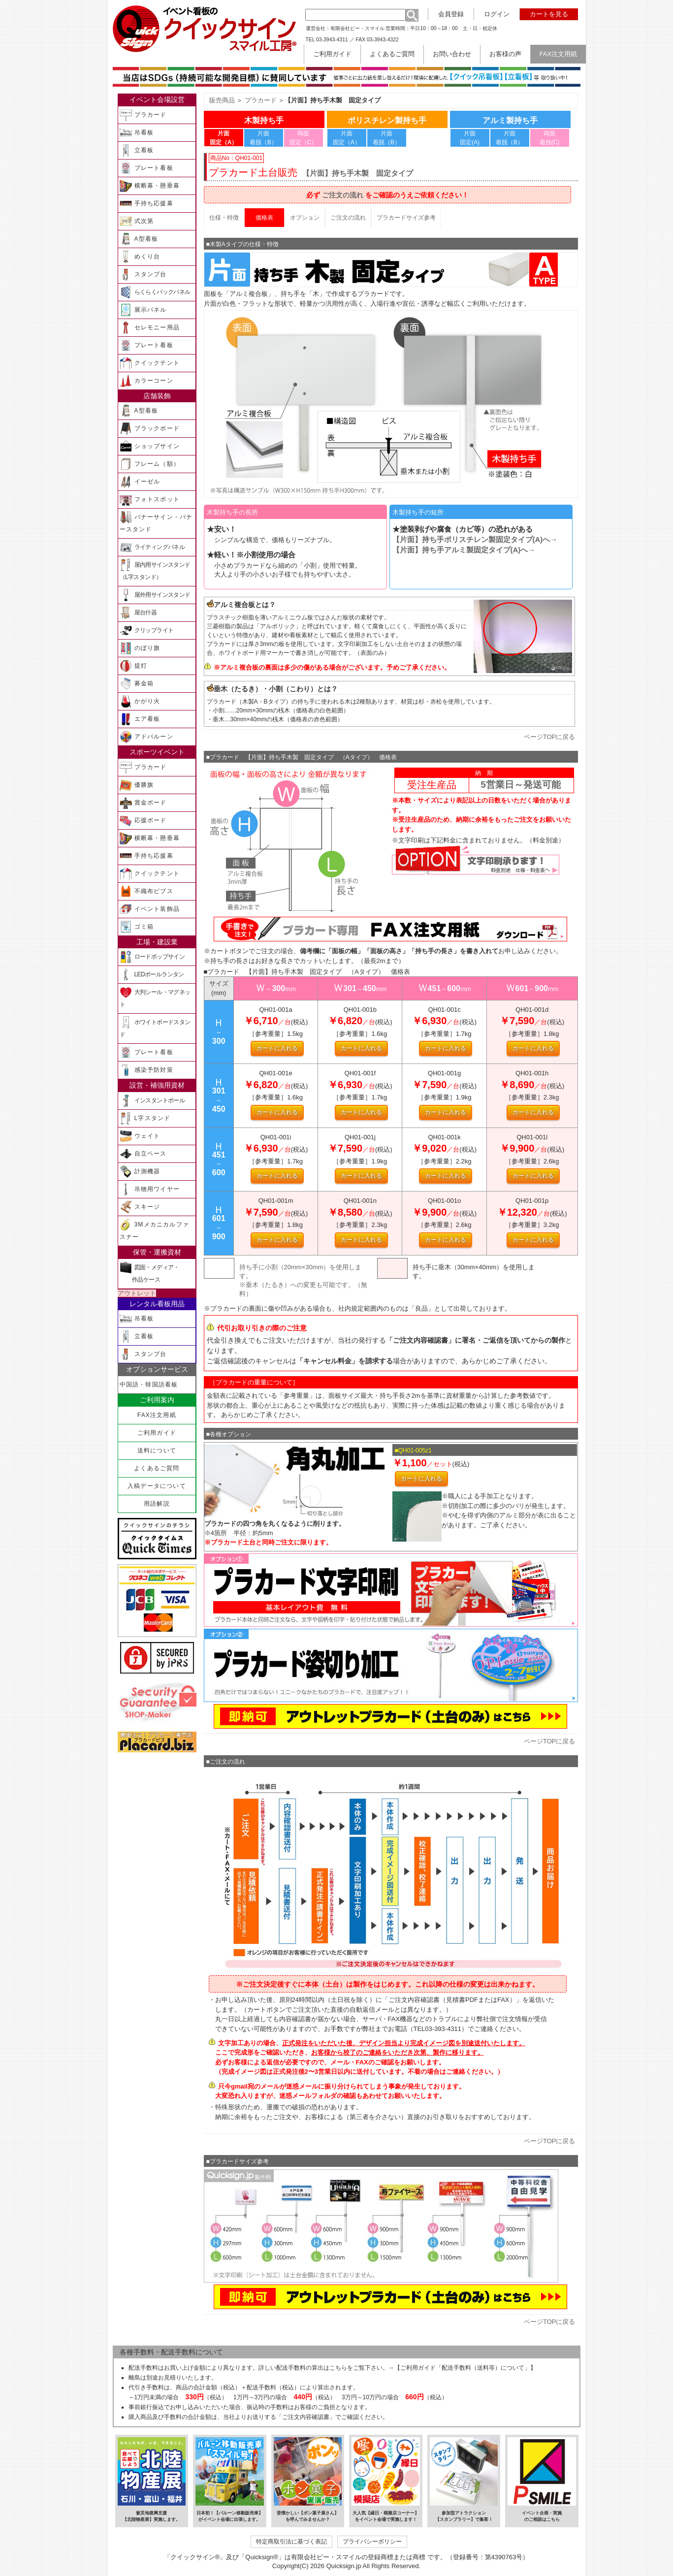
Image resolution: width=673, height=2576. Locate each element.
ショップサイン (150, 446)
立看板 (137, 150)
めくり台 (140, 257)
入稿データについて (157, 1485)
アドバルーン (146, 737)
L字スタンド (145, 1118)
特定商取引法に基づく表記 (291, 2541)
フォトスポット (150, 499)
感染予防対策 (146, 1070)
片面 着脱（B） (263, 138)
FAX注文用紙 (156, 1415)
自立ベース (143, 1154)
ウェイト (140, 1136)
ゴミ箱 (137, 927)
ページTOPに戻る (550, 737)
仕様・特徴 (224, 217)
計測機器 (140, 1171)
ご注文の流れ (342, 195)
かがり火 (140, 701)
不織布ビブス (146, 891)
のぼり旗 (140, 648)
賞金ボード (143, 803)
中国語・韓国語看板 (149, 1384)
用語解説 (157, 1503)
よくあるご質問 (156, 1468)
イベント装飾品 (150, 909)
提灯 (133, 666)
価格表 (264, 217)
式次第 (137, 221)
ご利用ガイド (156, 1432)
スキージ (140, 1207)
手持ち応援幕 (146, 203)
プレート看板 (146, 168)
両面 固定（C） (303, 138)
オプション (305, 217)
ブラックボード (150, 428)
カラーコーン (146, 381)
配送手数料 (143, 2367)
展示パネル (143, 310)
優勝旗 (137, 785)
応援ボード (143, 820)
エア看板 (140, 719)
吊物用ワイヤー (150, 1189)
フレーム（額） (150, 464)
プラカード (143, 115)
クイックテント (150, 363)
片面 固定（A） (346, 138)
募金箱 (137, 683)
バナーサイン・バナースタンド (156, 522)
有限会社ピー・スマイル (357, 28)
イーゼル (140, 482)
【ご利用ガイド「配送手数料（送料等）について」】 (465, 2367)
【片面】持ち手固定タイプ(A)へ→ (475, 539)
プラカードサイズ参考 (406, 217)
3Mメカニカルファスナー (154, 1229)
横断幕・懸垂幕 (150, 186)
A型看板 (139, 239)
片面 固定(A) (470, 138)
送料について (156, 1450)
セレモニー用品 (150, 328)
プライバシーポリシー (372, 2541)
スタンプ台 (143, 274)
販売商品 (222, 100)
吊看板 (137, 133)
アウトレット (137, 1293)
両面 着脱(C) (550, 138)
